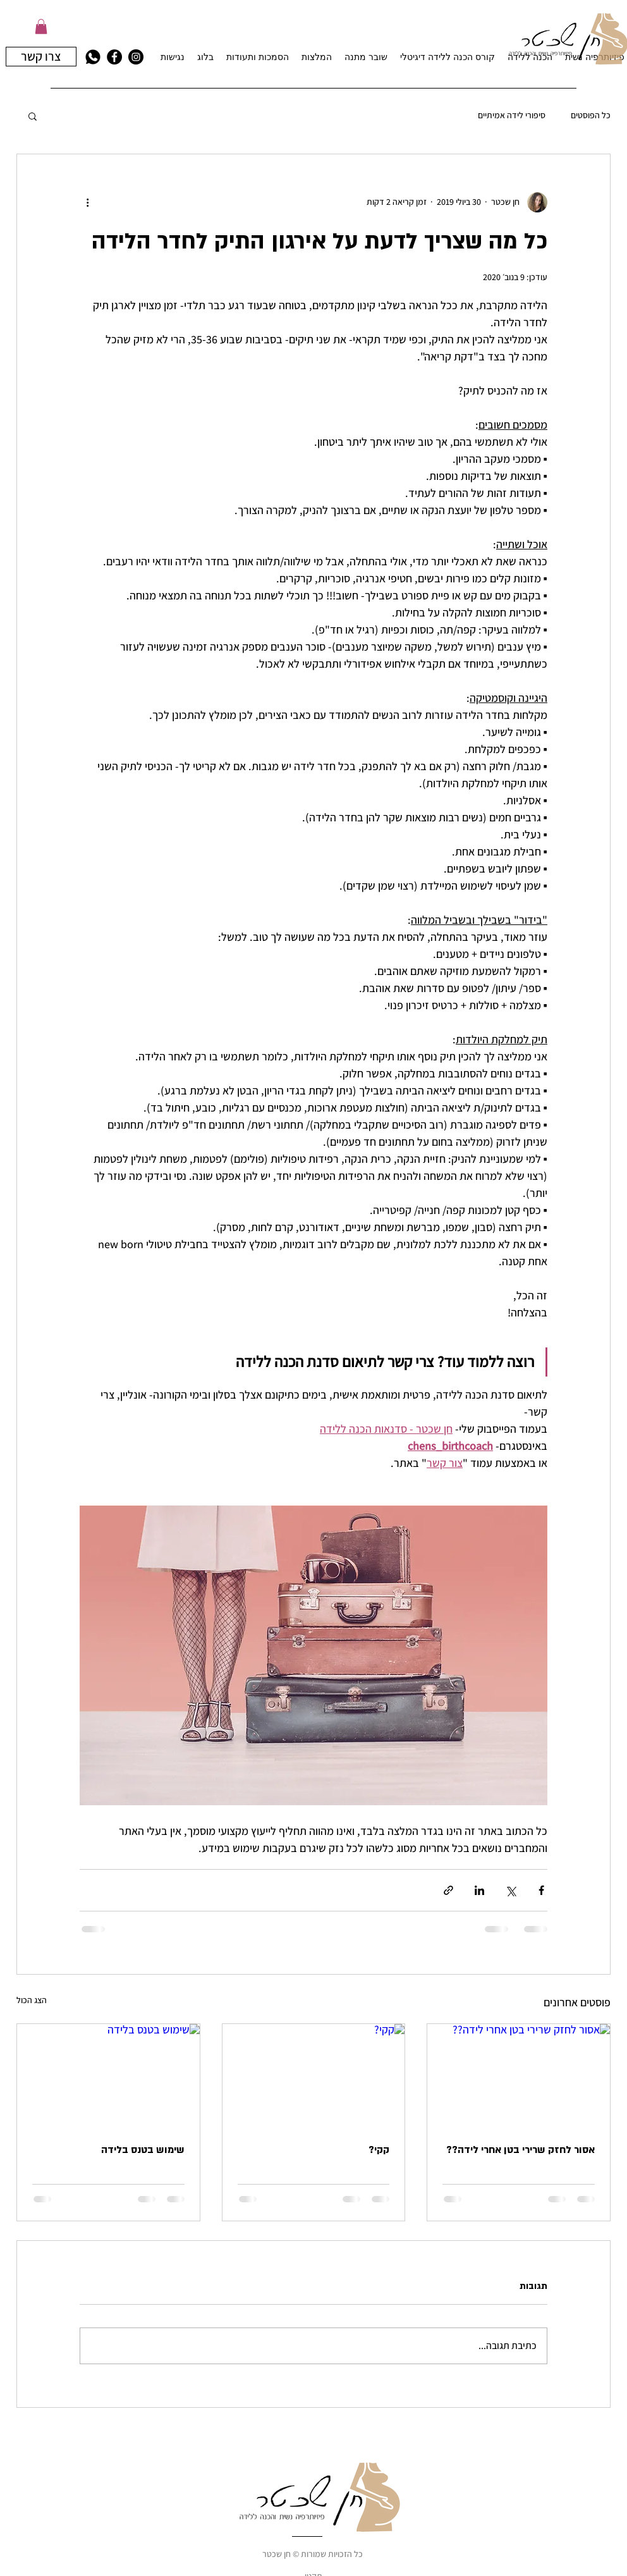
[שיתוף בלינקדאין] (479, 1890)
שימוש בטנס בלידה (143, 2150)
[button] (41, 26)
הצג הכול (31, 2000)
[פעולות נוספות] (87, 202)
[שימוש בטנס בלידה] (108, 2075)
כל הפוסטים (591, 115)
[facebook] (114, 56)
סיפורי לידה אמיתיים (511, 115)
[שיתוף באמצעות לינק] (448, 1890)
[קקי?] (313, 2075)
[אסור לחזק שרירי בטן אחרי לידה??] (518, 2075)
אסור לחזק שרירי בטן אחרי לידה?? (520, 2150)
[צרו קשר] (41, 56)
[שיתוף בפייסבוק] (541, 1890)
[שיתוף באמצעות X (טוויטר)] (510, 1890)
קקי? (378, 2150)
